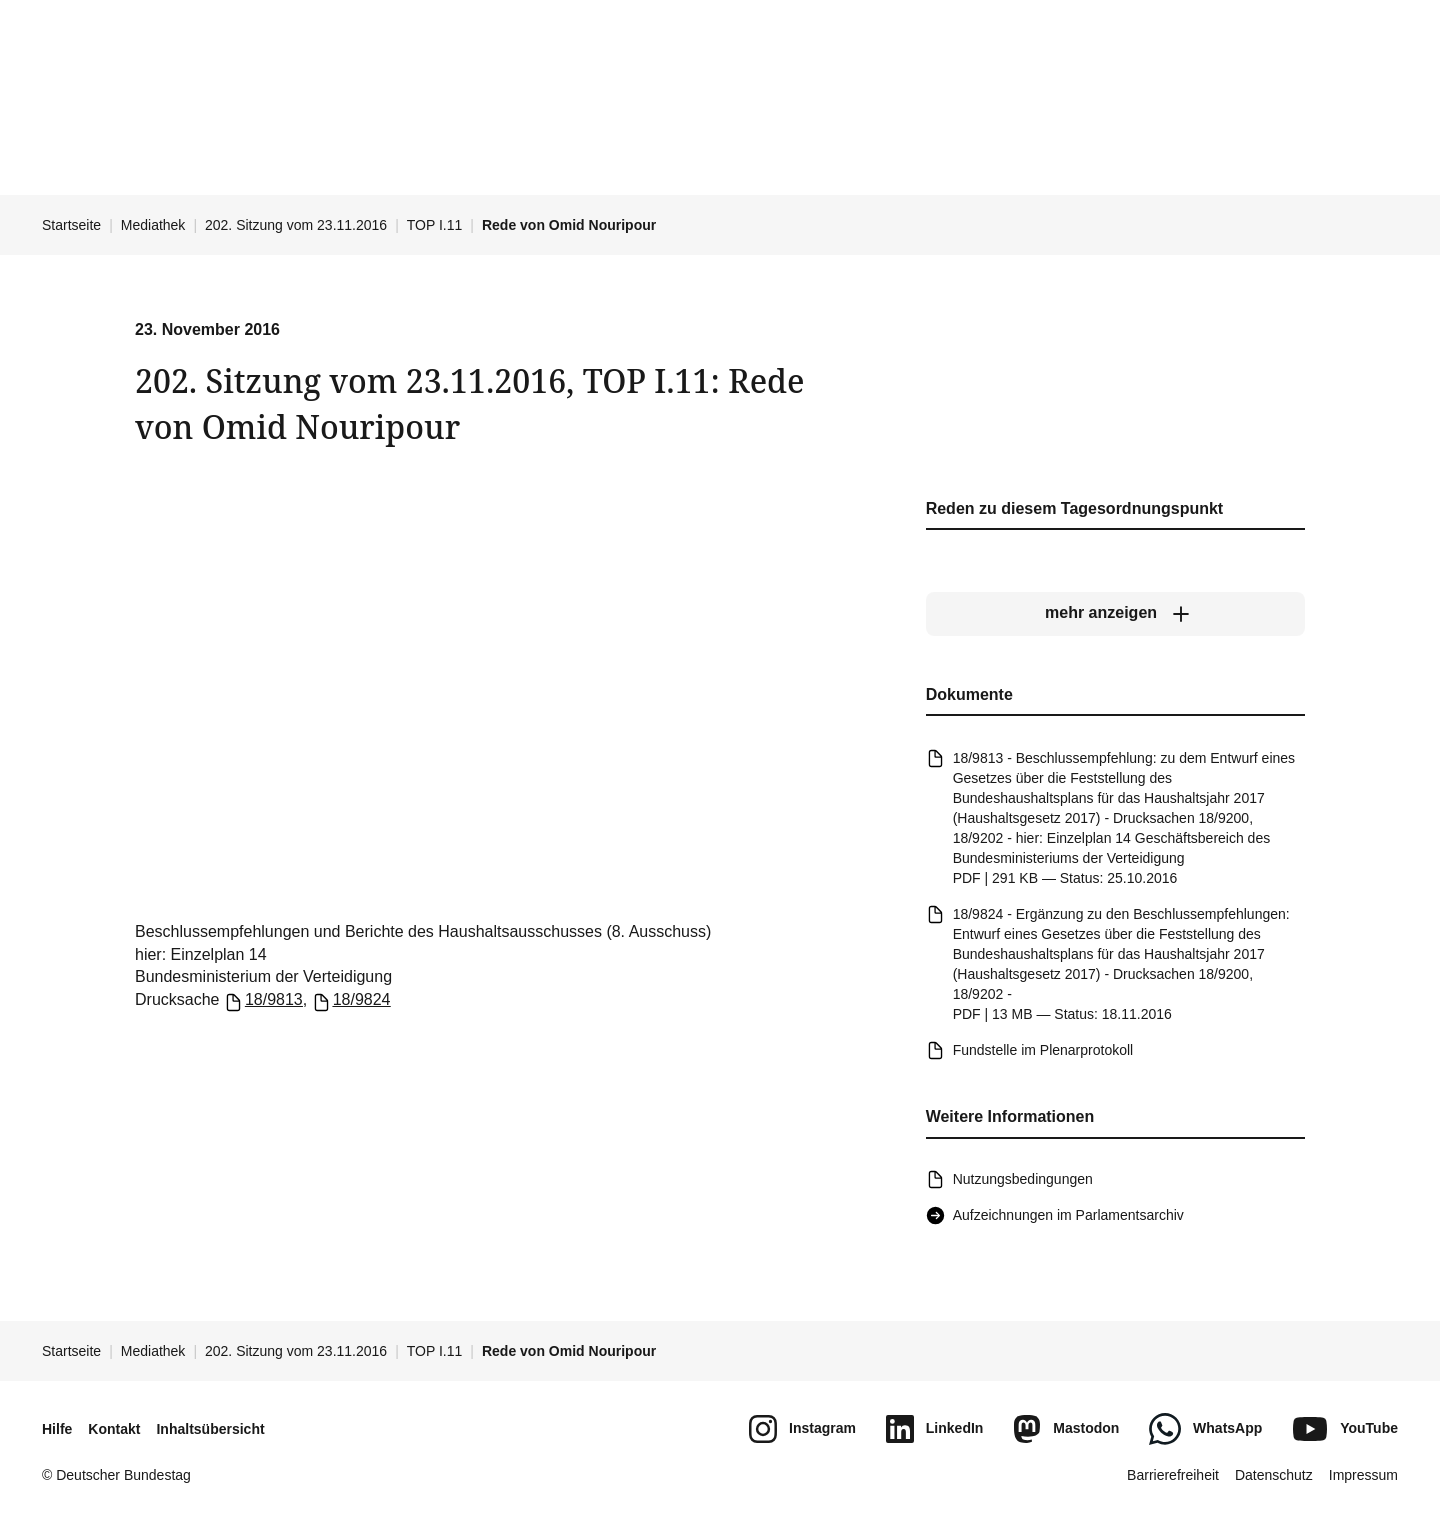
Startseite (71, 225)
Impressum (1363, 1475)
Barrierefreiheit (1173, 1475)
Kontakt (114, 1429)
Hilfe (57, 1429)
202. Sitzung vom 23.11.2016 (296, 225)
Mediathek (153, 225)
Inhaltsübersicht (210, 1429)
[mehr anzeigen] (1115, 613)
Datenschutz (1274, 1475)
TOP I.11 (435, 225)
